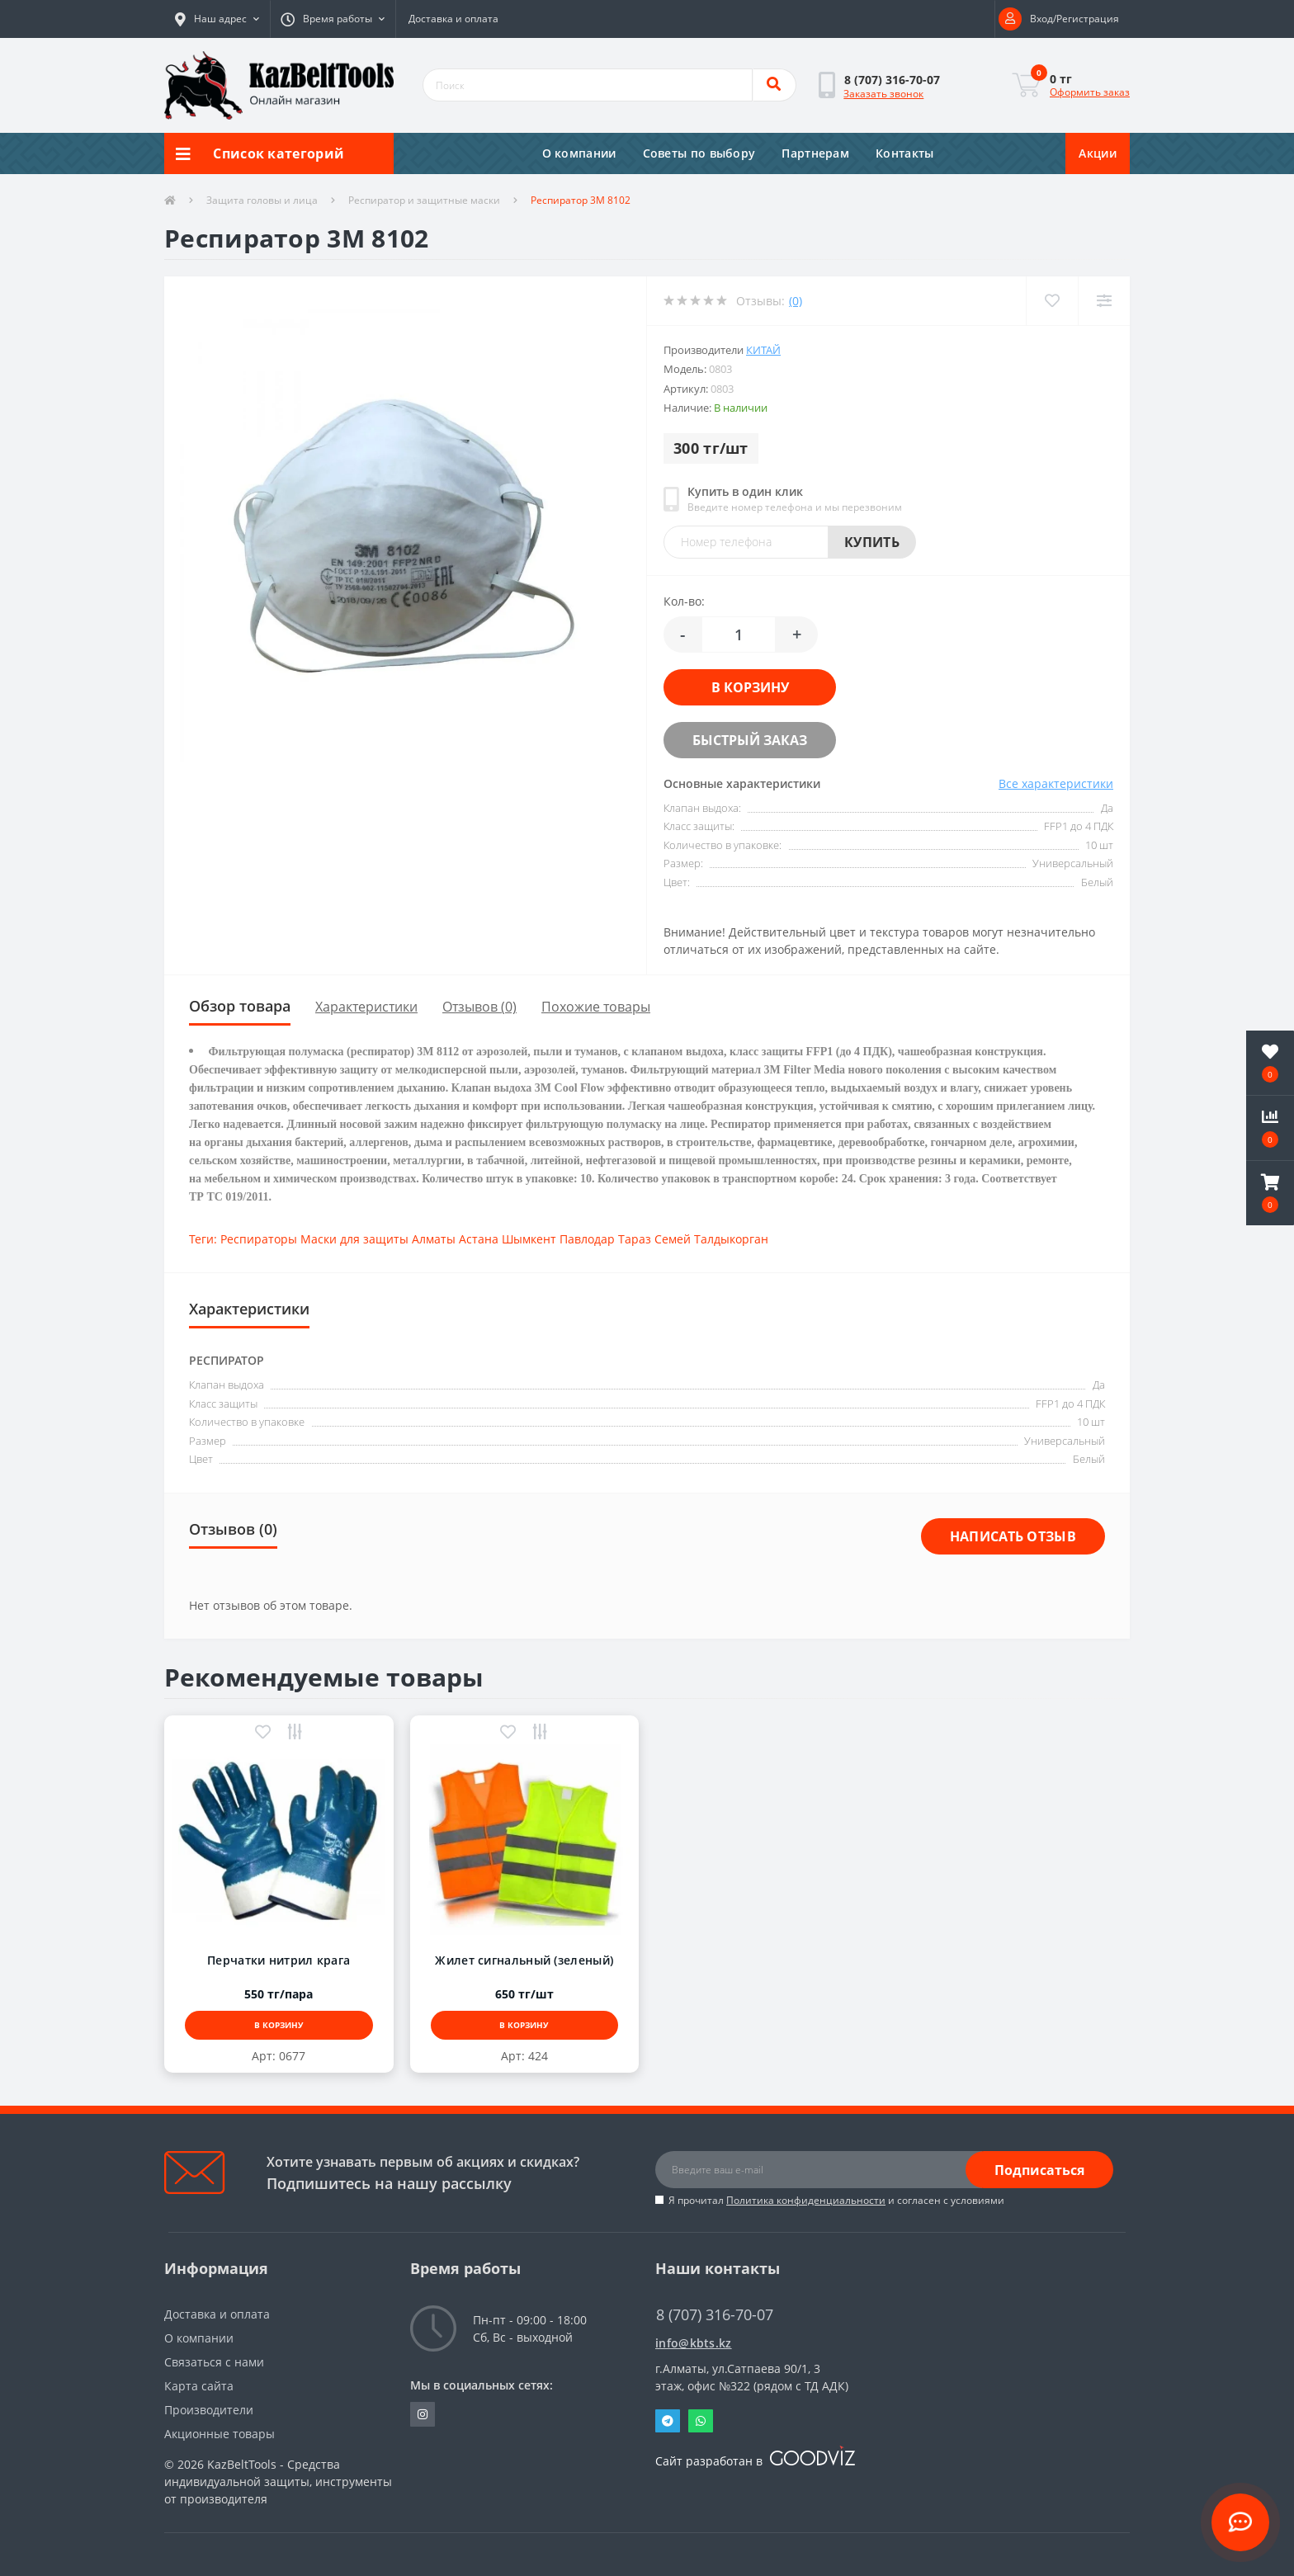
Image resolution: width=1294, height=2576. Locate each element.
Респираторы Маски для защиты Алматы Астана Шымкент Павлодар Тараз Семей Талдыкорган (494, 1239)
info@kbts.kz (693, 2343)
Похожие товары (595, 1007)
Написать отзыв (1013, 1536)
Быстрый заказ (749, 740)
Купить (872, 542)
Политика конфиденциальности (805, 2200)
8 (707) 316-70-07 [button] (714, 2314)
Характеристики (366, 1007)
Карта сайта (199, 2386)
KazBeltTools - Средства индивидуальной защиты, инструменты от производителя (278, 2481)
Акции (1098, 153)
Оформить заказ (1090, 92)
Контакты (904, 153)
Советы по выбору (699, 153)
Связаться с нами (214, 2362)
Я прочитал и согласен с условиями (836, 2200)
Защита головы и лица (262, 200)
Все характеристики (1056, 783)
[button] (217, 19)
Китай (763, 349)
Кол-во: (684, 601)
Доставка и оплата (453, 19)
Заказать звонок (883, 94)
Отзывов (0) (479, 1007)
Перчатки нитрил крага (278, 1960)
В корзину (750, 687)
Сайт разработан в (755, 2461)
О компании (579, 153)
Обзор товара (239, 1006)
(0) (795, 301)
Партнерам (815, 153)
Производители (208, 2410)
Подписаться (1039, 2170)
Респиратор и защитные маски (424, 200)
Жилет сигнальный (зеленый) (524, 1960)
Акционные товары (219, 2434)
